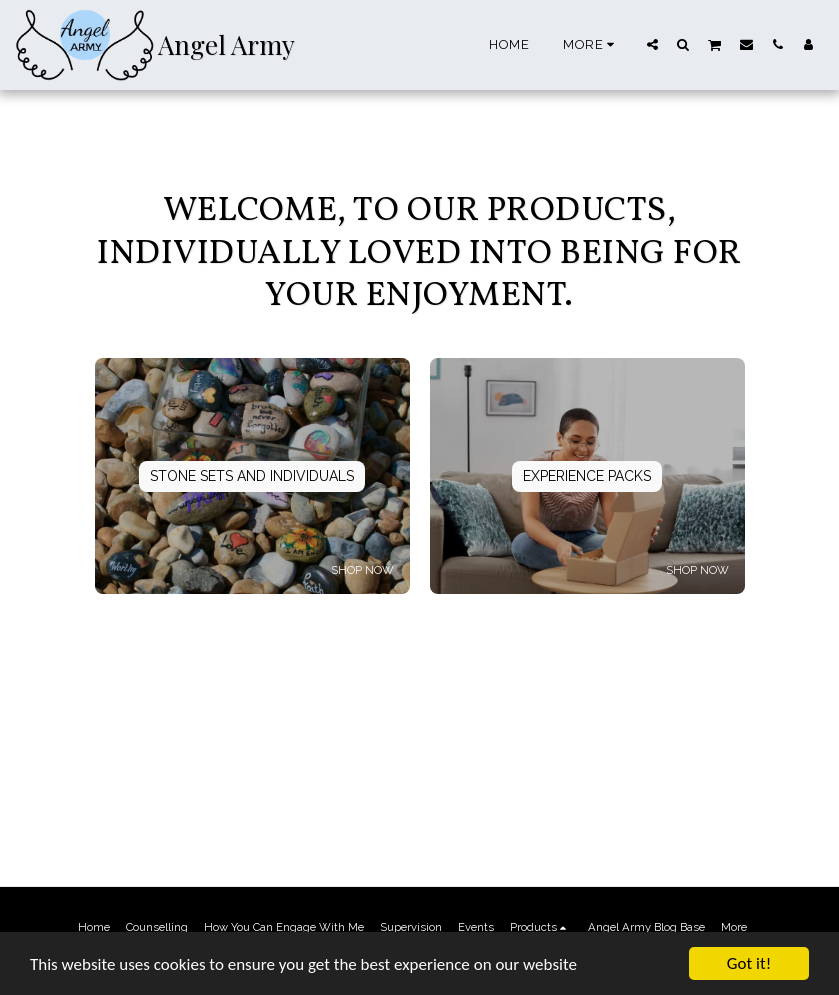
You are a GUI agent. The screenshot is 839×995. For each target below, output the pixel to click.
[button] (652, 44)
